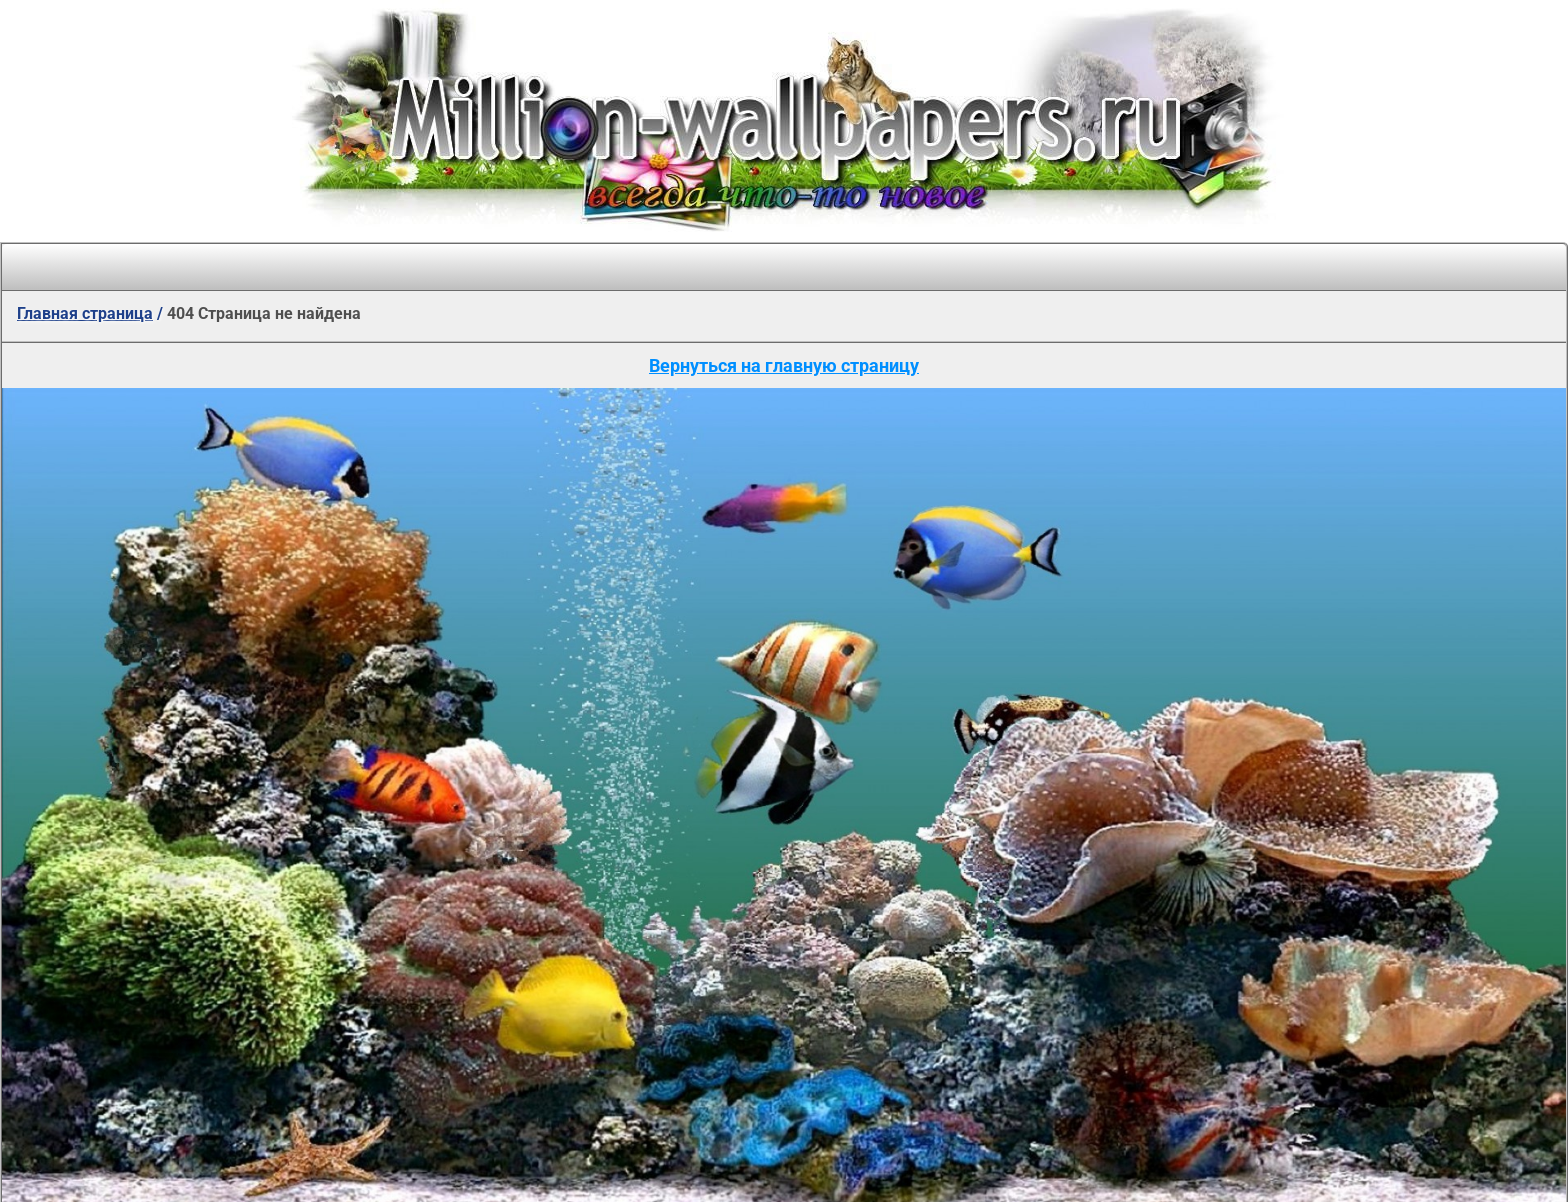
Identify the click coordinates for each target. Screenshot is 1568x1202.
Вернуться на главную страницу (784, 365)
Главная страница (85, 313)
